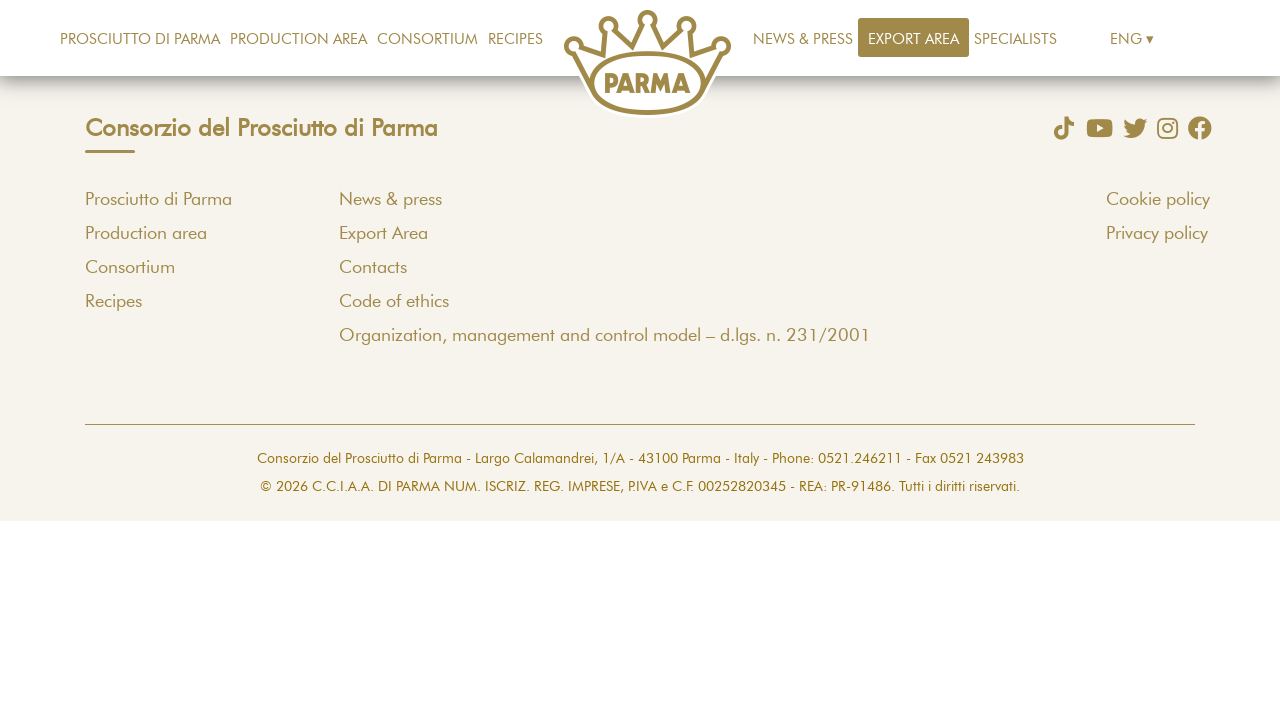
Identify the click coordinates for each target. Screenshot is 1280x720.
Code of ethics (394, 302)
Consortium (427, 39)
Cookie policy (1158, 200)
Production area (298, 39)
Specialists (1015, 39)
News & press (803, 39)
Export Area (913, 39)
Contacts (373, 268)
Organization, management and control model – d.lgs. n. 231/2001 (605, 336)
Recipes (515, 39)
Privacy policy (1157, 234)
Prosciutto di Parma (140, 39)
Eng (1126, 39)
